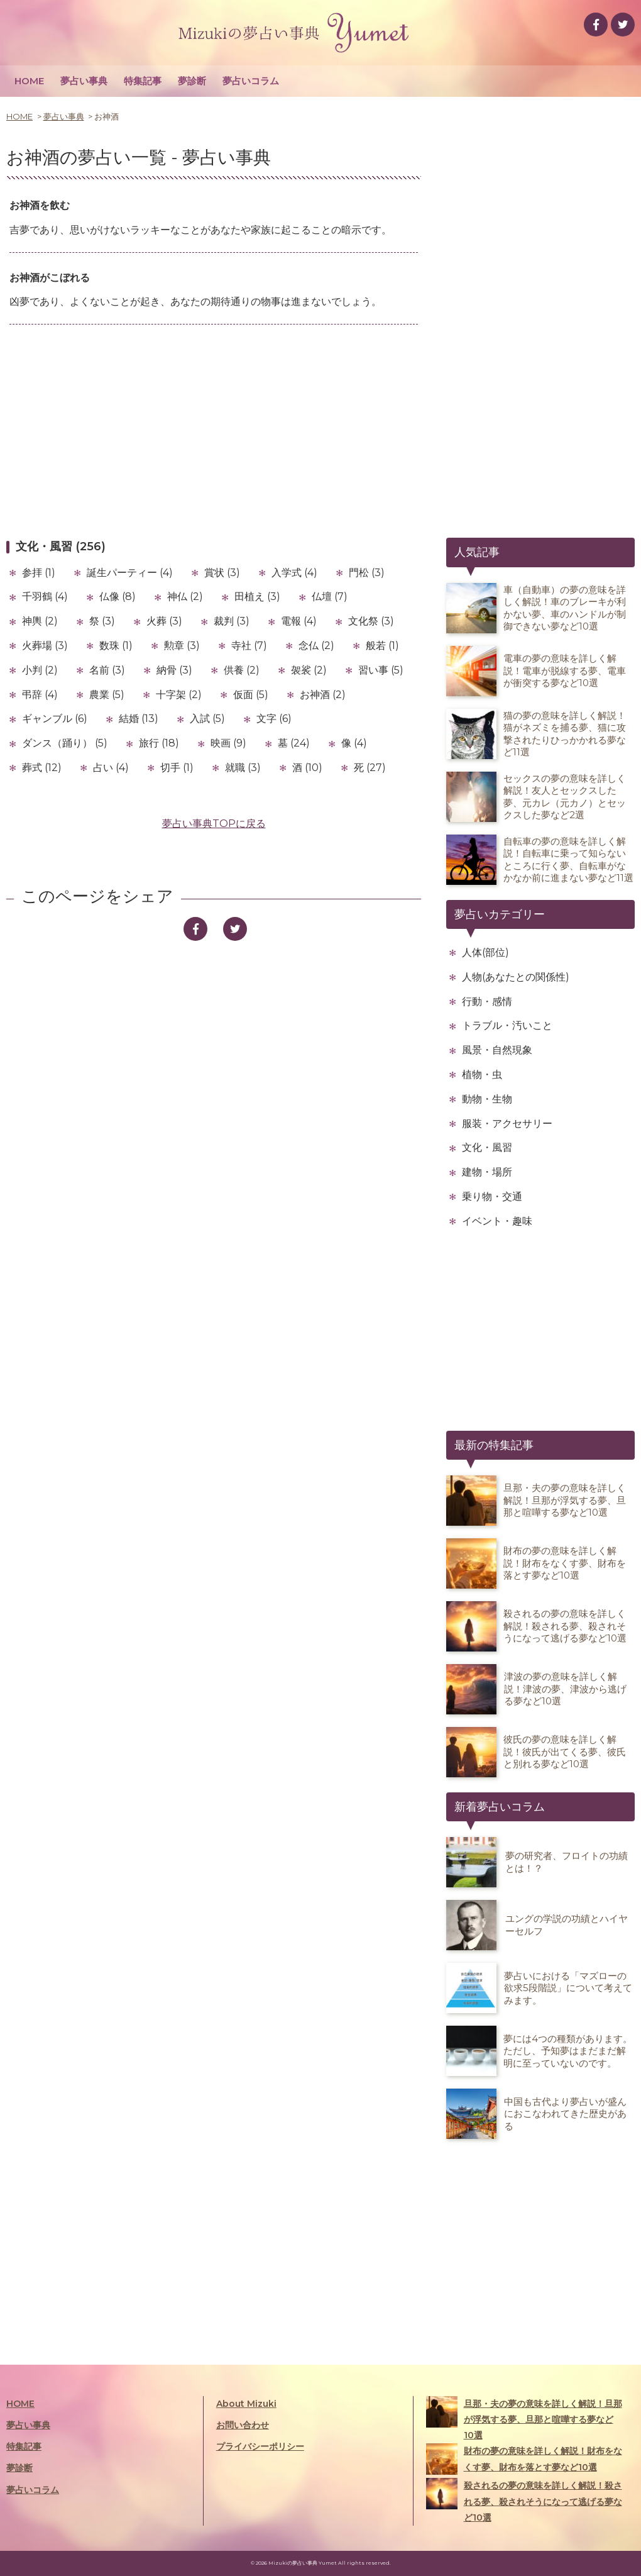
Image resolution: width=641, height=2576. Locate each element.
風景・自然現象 (497, 1050)
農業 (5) (106, 695)
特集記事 (143, 81)
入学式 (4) (294, 573)
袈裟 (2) (309, 670)
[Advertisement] (213, 431)
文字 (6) (274, 718)
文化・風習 (487, 1147)
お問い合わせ (242, 2425)
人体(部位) (485, 952)
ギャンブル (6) (54, 718)
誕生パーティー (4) (130, 573)
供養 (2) (242, 670)
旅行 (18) (159, 743)
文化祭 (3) (371, 621)
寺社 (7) (249, 646)
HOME (29, 81)
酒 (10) (307, 768)
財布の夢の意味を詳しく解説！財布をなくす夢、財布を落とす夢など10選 (524, 2459)
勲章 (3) (182, 646)
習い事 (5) (380, 670)
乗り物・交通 (492, 1196)
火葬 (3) (164, 621)
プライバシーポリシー (260, 2446)
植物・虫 (482, 1074)
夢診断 (192, 81)
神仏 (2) (185, 596)
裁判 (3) (231, 621)
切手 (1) (177, 768)
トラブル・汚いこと (507, 1025)
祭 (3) (102, 621)
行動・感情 (487, 1002)
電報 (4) (299, 621)
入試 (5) (207, 718)
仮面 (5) (250, 695)
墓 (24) (294, 743)
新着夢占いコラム (499, 1807)
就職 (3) (243, 768)
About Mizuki (246, 2403)
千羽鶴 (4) (45, 596)
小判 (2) (40, 670)
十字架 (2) (179, 695)
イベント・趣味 (497, 1221)
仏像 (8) (117, 596)
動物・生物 (487, 1099)
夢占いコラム (250, 81)
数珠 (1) (116, 646)
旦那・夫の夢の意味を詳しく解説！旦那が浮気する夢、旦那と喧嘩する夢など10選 (524, 2418)
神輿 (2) (40, 621)
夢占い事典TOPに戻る (214, 824)
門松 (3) (367, 573)
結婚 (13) (138, 718)
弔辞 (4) (40, 695)
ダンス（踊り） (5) (64, 743)
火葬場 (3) (45, 646)
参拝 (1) (38, 573)
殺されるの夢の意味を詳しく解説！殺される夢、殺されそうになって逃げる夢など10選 (524, 2500)
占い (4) (111, 768)
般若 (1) (382, 646)
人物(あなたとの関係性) (515, 977)
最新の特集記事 (494, 1445)
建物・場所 (487, 1172)
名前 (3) (107, 670)
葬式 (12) (42, 768)
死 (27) (370, 768)
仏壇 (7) (330, 596)
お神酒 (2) (323, 695)
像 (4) (354, 743)
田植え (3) (257, 596)
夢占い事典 (83, 81)
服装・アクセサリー (507, 1124)
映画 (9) (228, 743)
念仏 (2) (316, 646)
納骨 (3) (174, 670)
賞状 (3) (222, 573)
